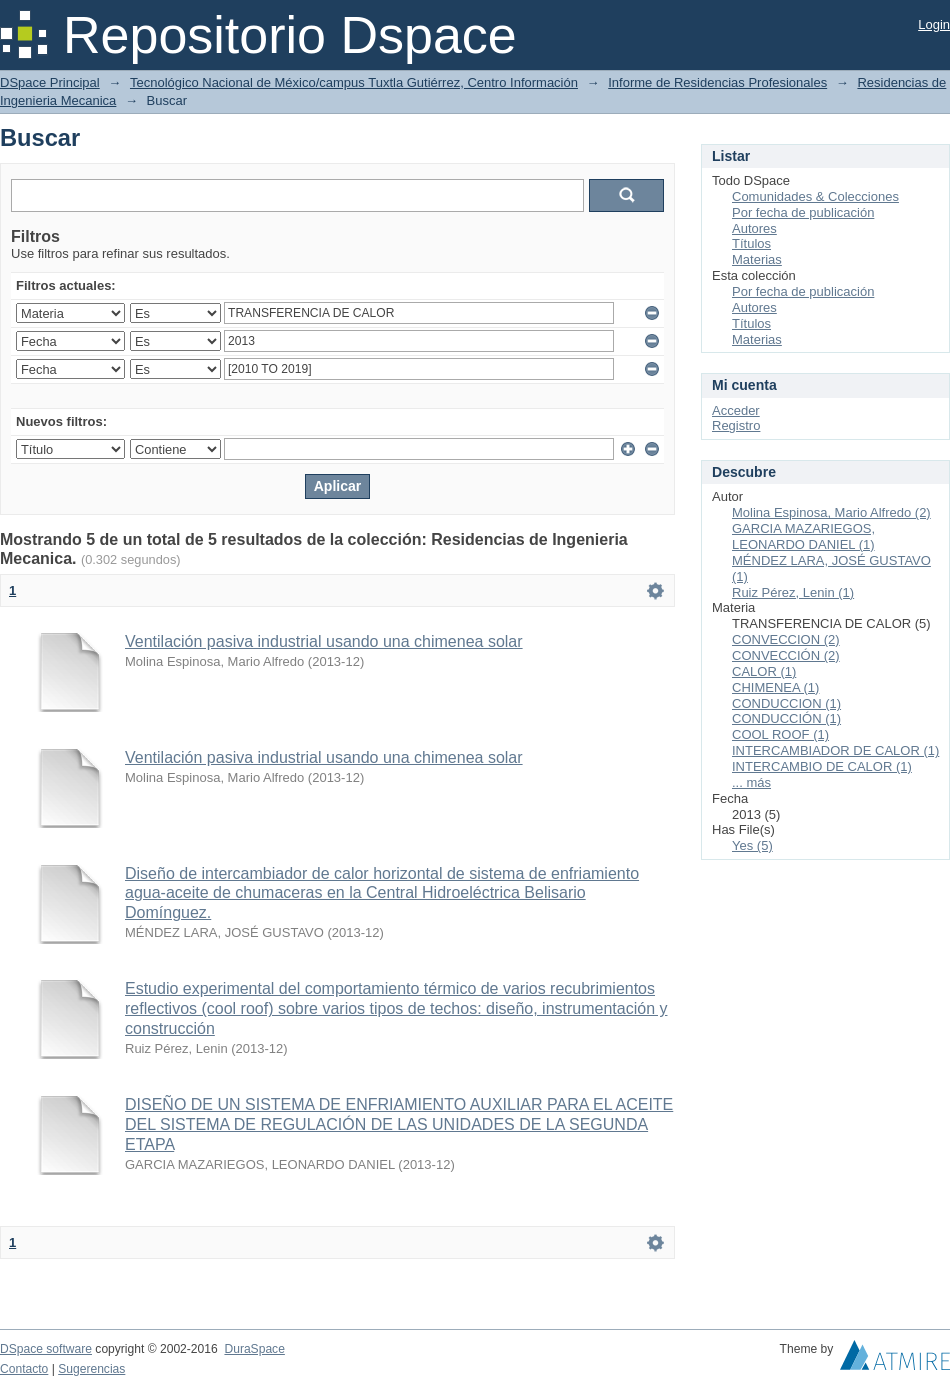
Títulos (751, 243)
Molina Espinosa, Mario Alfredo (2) (831, 512)
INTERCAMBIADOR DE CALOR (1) (835, 750)
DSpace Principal (50, 82)
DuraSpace (254, 1349)
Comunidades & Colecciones (815, 196)
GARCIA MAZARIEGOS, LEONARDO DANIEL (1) (803, 536)
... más (751, 782)
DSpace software (46, 1349)
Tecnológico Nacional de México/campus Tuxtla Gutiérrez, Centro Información (354, 82)
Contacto (24, 1369)
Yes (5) (752, 845)
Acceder (736, 410)
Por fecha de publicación (803, 212)
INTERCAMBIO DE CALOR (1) (822, 766)
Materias (757, 259)
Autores (754, 228)
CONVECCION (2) (786, 639)
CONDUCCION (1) (786, 703)
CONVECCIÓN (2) (786, 655)
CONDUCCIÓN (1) (786, 718)
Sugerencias (91, 1369)
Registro (736, 425)
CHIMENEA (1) (775, 687)
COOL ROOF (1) (780, 734)
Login (934, 24)
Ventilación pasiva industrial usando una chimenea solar (324, 641)
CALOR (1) (764, 671)
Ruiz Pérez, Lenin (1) (793, 592)
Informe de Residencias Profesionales (717, 82)
